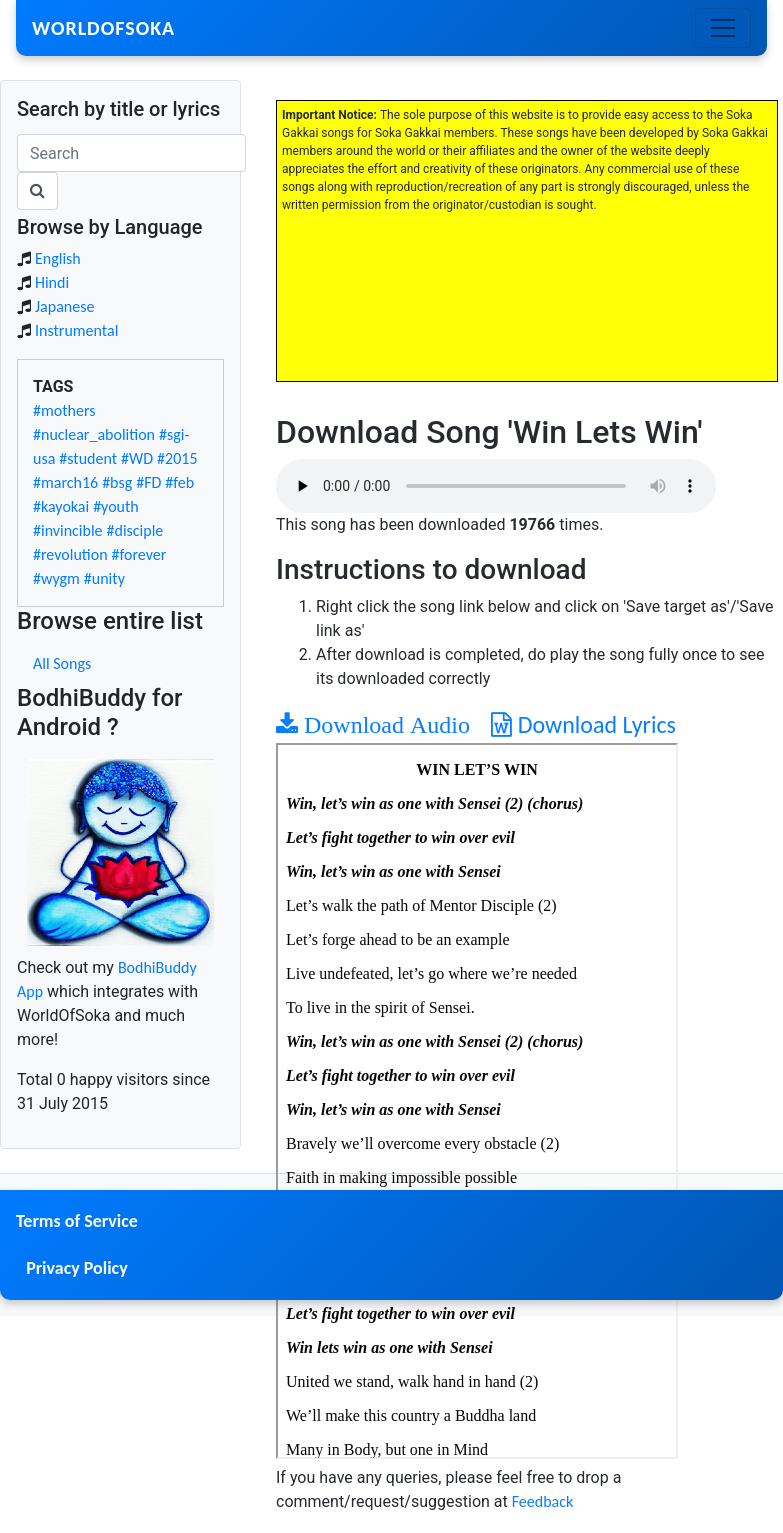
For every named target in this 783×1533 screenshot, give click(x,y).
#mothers (64, 410)
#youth (116, 506)
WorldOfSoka (103, 28)
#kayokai (61, 506)
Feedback (543, 1501)
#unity (104, 578)
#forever (139, 554)
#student (88, 458)
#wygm (56, 578)
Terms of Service (77, 1221)
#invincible (68, 530)
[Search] (131, 153)
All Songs (62, 663)
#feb (179, 482)
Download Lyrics (583, 724)
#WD (137, 458)
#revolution (70, 554)
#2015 (177, 458)
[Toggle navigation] (723, 28)
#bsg (117, 482)
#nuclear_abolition (94, 434)
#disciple (135, 530)
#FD (148, 482)
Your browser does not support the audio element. (496, 486)
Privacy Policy (77, 1268)
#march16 (65, 482)
